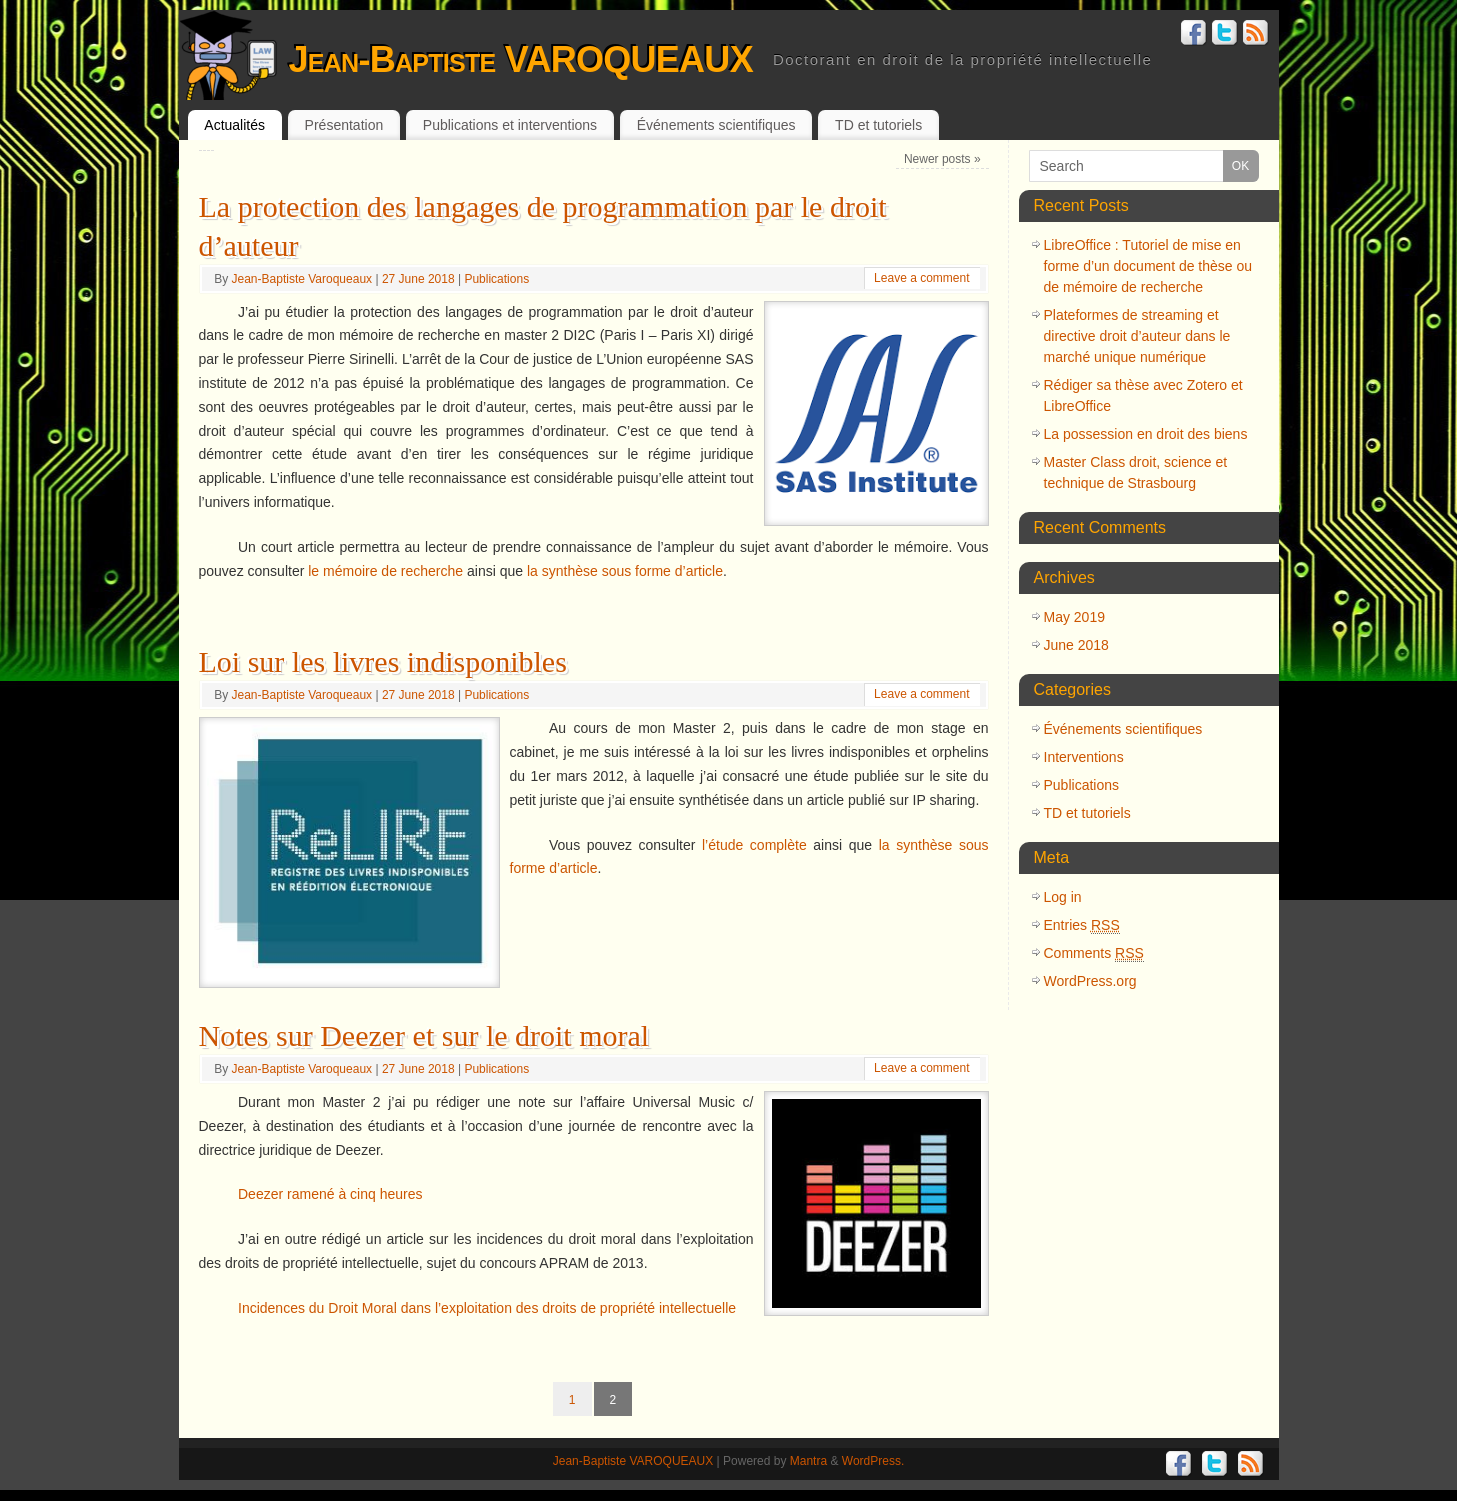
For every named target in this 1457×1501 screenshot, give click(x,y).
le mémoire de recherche (385, 571)
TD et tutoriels (878, 125)
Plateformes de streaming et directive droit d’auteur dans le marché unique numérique (1137, 336)
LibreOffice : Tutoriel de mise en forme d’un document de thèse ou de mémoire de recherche (1148, 266)
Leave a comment (921, 278)
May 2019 (1074, 617)
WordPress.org (1090, 981)
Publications (496, 279)
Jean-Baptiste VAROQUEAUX (521, 59)
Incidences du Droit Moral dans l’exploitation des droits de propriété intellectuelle (487, 1308)
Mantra (808, 1461)
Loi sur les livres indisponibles (383, 661)
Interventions (1084, 757)
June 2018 (1076, 645)
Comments (1094, 953)
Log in (1063, 897)
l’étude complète (754, 845)
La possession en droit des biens (1146, 434)
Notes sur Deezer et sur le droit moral (424, 1035)
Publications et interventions (510, 125)
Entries (1082, 925)
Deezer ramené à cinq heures (330, 1194)
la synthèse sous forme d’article (625, 571)
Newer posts (942, 159)
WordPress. (873, 1461)
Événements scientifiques (716, 125)
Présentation (344, 125)
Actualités (234, 125)
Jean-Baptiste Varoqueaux (302, 279)
